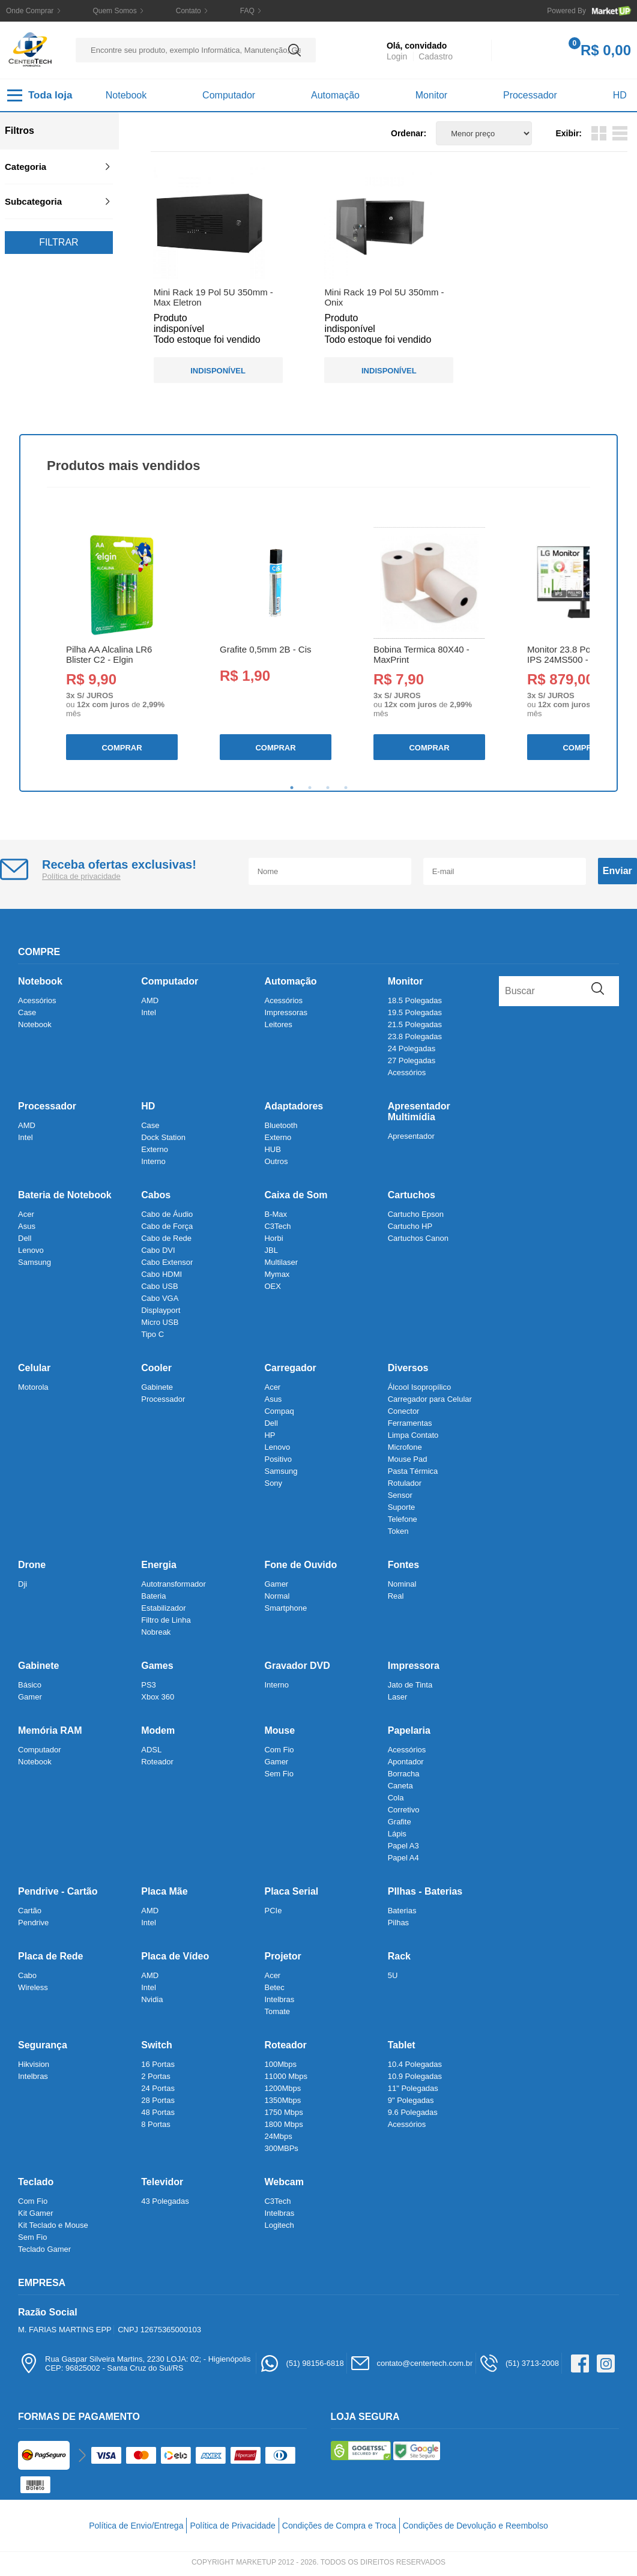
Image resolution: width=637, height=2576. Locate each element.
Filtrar (58, 242)
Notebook (126, 95)
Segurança (42, 2045)
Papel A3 (403, 1845)
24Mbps (278, 2136)
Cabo (27, 1975)
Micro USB (159, 1322)
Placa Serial (291, 1891)
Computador (228, 95)
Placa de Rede (50, 1956)
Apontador (406, 1761)
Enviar (617, 871)
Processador (530, 95)
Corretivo (404, 1809)
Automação (335, 95)
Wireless (33, 1987)
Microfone (405, 1447)
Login (397, 56)
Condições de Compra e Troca (339, 2525)
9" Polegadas (411, 2100)
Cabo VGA (159, 1298)
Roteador (157, 1761)
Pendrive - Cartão (57, 1891)
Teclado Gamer (44, 2249)
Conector (404, 1411)
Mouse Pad (407, 1459)
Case (27, 1012)
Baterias (402, 1910)
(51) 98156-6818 (301, 2363)
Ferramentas (410, 1423)
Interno (153, 1161)
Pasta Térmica (413, 1471)
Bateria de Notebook (65, 1195)
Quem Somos (114, 11)
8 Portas (155, 2124)
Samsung (34, 1262)
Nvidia (152, 1999)
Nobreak (156, 1631)
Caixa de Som (295, 1195)
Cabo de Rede (166, 1238)
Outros (276, 1161)
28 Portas (158, 2100)
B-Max (275, 1214)
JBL (270, 1250)
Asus (26, 1226)
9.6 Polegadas (413, 2112)
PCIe (273, 1910)
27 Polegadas (412, 1060)
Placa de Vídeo (175, 1956)
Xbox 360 (157, 1696)
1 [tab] (292, 788)
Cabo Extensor (167, 1262)
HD (620, 95)
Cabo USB (159, 1286)
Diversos (408, 1368)
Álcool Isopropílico (419, 1387)
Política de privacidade (81, 876)
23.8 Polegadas (415, 1036)
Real (396, 1595)
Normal (276, 1595)
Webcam (284, 2182)
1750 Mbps (283, 2112)
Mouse (279, 1730)
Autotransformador (173, 1583)
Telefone (402, 1519)
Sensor (400, 1495)
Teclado (35, 2182)
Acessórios (37, 1000)
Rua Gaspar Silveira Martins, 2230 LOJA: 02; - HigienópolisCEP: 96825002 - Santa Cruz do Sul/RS (134, 2363)
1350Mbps (282, 2100)
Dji (22, 1583)
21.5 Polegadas (415, 1024)
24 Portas (158, 2088)
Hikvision (33, 2064)
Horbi (273, 1238)
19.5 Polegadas (415, 1012)
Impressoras (285, 1012)
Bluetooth (280, 1125)
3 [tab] (328, 788)
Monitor (431, 95)
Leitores (278, 1024)
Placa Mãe (164, 1891)
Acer (26, 1214)
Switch (156, 2045)
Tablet (401, 2045)
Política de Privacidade (232, 2525)
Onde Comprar (29, 11)
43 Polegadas (165, 2201)
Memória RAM (50, 1730)
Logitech (279, 2225)
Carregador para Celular (430, 1399)
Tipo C (152, 1334)
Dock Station (163, 1137)
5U (393, 1975)
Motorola (33, 1387)
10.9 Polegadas (415, 2076)
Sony (273, 1483)
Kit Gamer (35, 2213)
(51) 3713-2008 (519, 2363)
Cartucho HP (410, 1226)
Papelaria (409, 1730)
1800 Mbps (283, 2124)
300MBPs (281, 2148)
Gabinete (157, 1387)
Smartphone (285, 1607)
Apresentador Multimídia (419, 1111)
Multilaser (281, 1262)
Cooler (156, 1368)
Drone (32, 1565)
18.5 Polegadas (415, 1000)
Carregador (290, 1368)
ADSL (151, 1749)
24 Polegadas (412, 1048)
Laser (398, 1696)
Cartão (29, 1910)
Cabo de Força (167, 1226)
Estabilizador (163, 1607)
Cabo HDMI (161, 1274)
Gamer (276, 1583)
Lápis (397, 1833)
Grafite (399, 1821)
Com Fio (279, 1749)
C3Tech (277, 1226)
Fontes (403, 1565)
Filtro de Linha (165, 1619)
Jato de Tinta (410, 1684)
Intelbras (279, 1999)
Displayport (160, 1310)
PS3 (148, 1684)
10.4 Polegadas (415, 2064)
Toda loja (39, 95)
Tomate (277, 2011)
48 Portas (158, 2112)
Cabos (156, 1195)
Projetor (282, 1956)
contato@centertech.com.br (410, 2363)
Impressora (413, 1666)
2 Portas (155, 2076)
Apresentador (411, 1136)
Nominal (402, 1583)
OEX (272, 1286)
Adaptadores (293, 1106)
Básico (29, 1684)
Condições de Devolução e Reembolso (475, 2525)
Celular (34, 1368)
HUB (272, 1149)
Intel (148, 1012)
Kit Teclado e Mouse (53, 2225)
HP (269, 1435)
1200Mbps (282, 2088)
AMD (149, 1000)
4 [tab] (346, 788)
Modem (158, 1730)
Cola (396, 1797)
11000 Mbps (285, 2076)
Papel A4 (403, 1857)
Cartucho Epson (416, 1214)
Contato (188, 11)
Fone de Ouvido (300, 1565)
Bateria (153, 1595)
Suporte (401, 1507)
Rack (399, 1956)
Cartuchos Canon (418, 1238)
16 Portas (158, 2064)
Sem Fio (278, 1773)
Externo (154, 1149)
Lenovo (31, 1250)
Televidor (162, 2182)
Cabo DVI (158, 1250)
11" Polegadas (413, 2088)
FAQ (247, 11)
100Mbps (280, 2064)
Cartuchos (411, 1195)
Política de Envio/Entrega (136, 2525)
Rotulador (404, 1483)
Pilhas (398, 1922)
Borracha (404, 1773)
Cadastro (435, 56)
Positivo (278, 1459)
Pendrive (33, 1922)
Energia (159, 1565)
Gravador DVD (297, 1666)
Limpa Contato (413, 1435)
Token (398, 1531)
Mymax (276, 1274)
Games (157, 1666)
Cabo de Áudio (167, 1214)
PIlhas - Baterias (425, 1891)
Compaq (279, 1411)
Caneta (400, 1785)
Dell (24, 1238)
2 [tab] (310, 788)
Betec (274, 1987)
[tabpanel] (121, 643)
